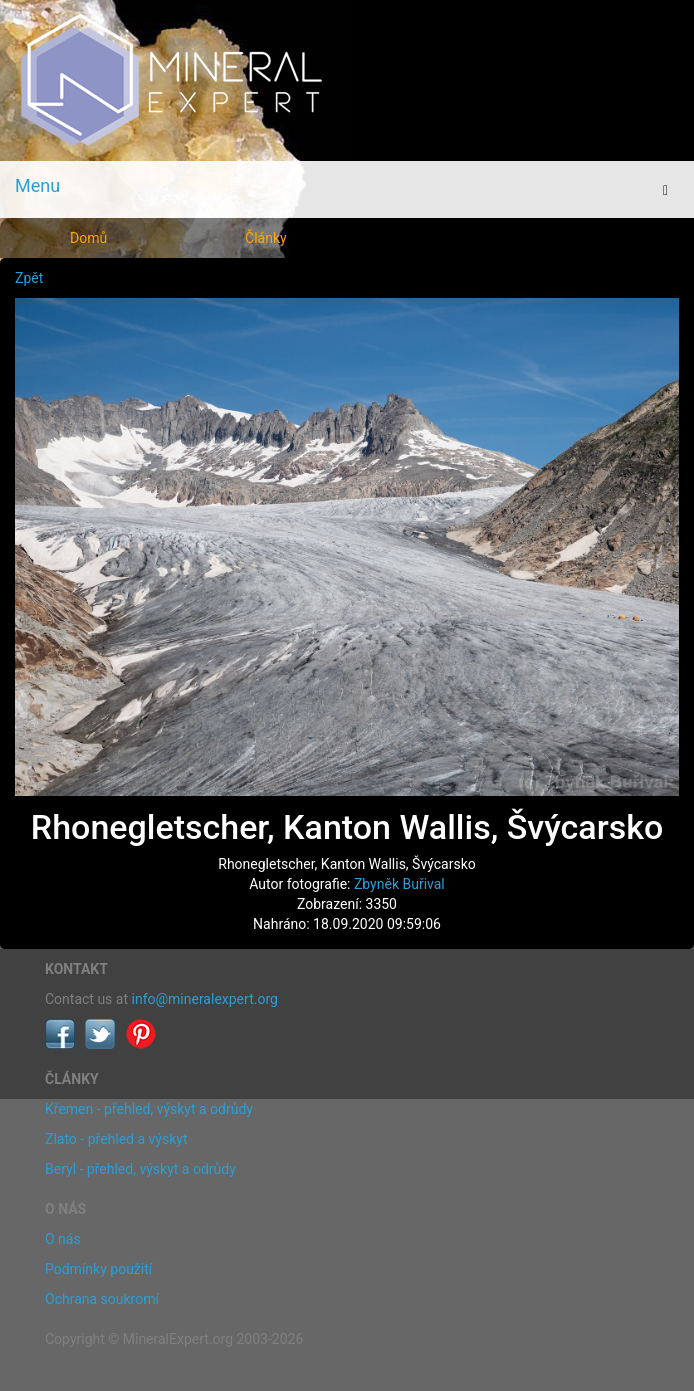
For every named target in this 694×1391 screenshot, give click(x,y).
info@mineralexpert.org (205, 999)
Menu (37, 185)
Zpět (29, 278)
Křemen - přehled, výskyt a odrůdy (149, 1109)
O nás (63, 1239)
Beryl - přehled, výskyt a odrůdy (140, 1169)
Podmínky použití (98, 1269)
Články (266, 238)
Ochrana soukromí (102, 1299)
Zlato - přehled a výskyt (116, 1139)
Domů (88, 238)
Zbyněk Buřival (399, 884)
